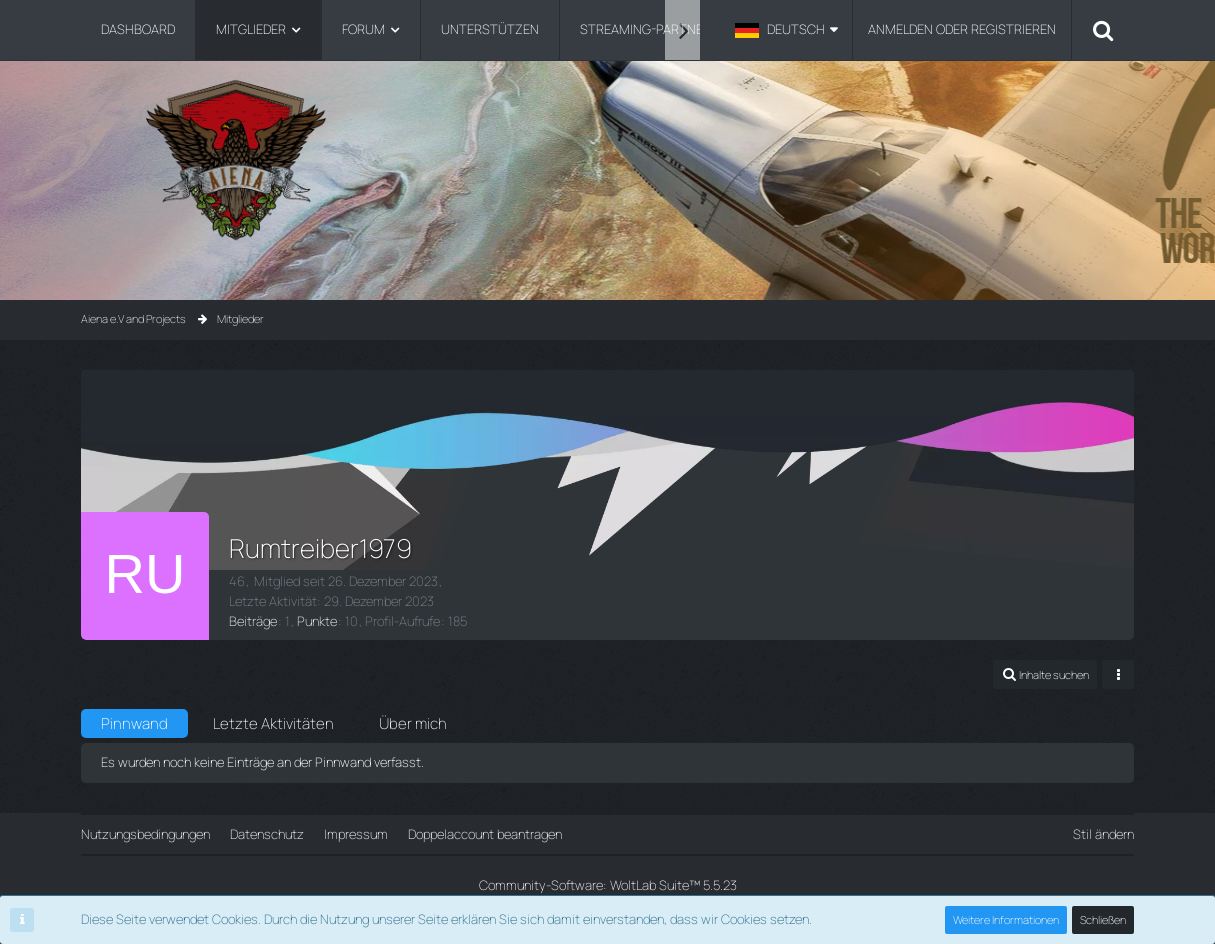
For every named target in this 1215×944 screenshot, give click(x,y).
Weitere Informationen (1006, 919)
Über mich (413, 723)
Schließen (1103, 919)
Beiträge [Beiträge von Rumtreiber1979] (253, 621)
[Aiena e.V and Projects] (608, 159)
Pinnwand (134, 723)
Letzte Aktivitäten (273, 723)
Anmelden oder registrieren (962, 29)
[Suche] (1103, 30)
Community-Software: (608, 885)
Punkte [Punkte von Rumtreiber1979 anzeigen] (317, 621)
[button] (786, 30)
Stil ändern (1103, 834)
